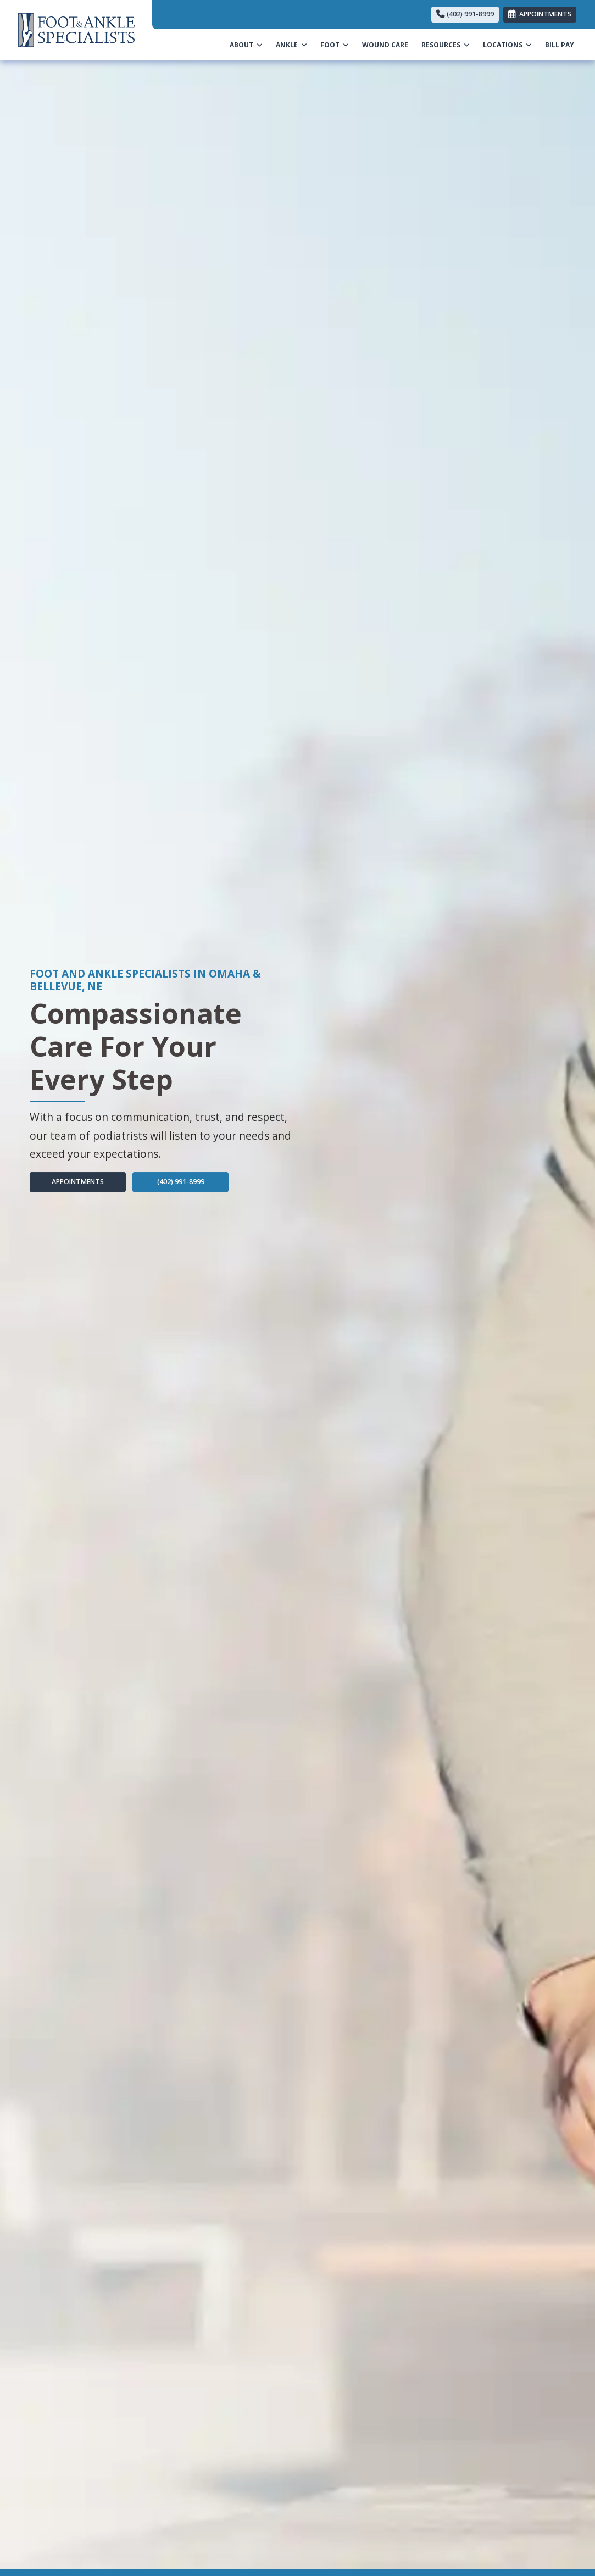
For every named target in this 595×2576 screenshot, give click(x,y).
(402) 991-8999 (465, 14)
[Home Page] (76, 29)
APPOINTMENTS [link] (539, 14)
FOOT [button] (334, 44)
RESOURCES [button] (445, 44)
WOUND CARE (385, 44)
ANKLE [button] (291, 44)
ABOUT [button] (246, 44)
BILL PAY (563, 43)
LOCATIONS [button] (507, 44)
